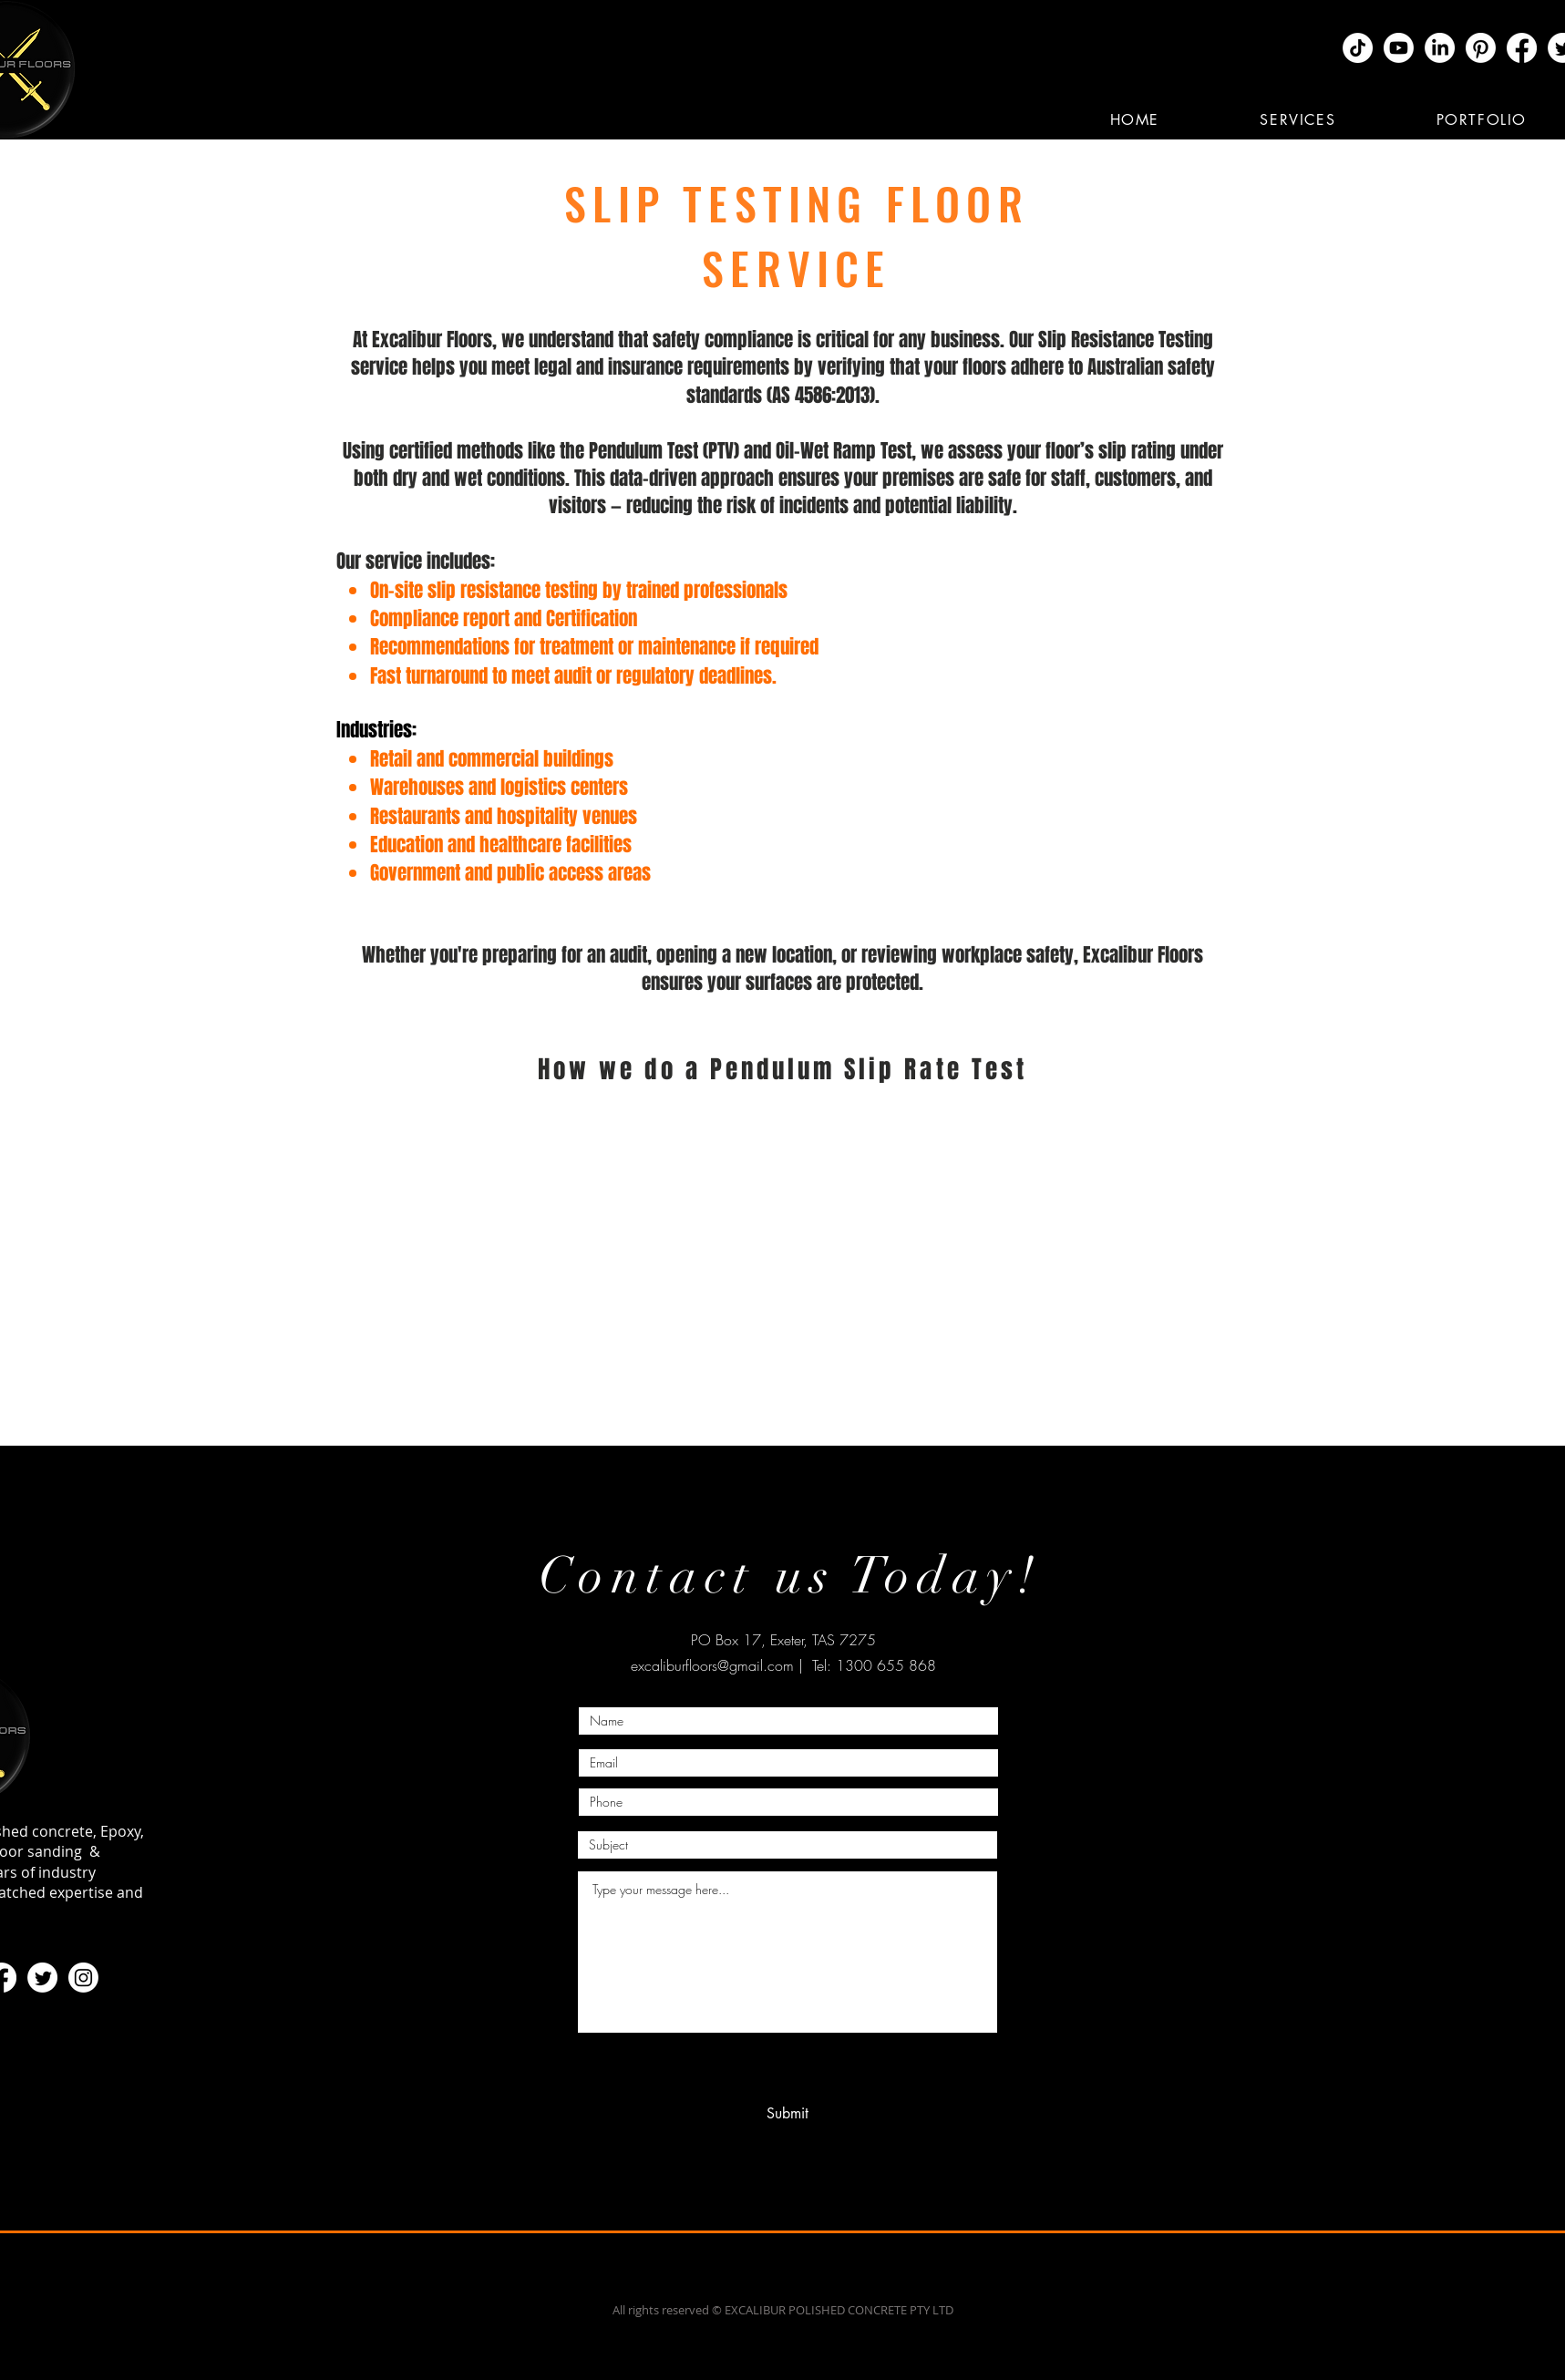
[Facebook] (1522, 48)
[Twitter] (42, 1978)
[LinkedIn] (1440, 48)
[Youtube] (1399, 48)
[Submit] (788, 2113)
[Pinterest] (1481, 48)
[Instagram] (83, 1978)
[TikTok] (1358, 48)
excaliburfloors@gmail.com (712, 1665)
